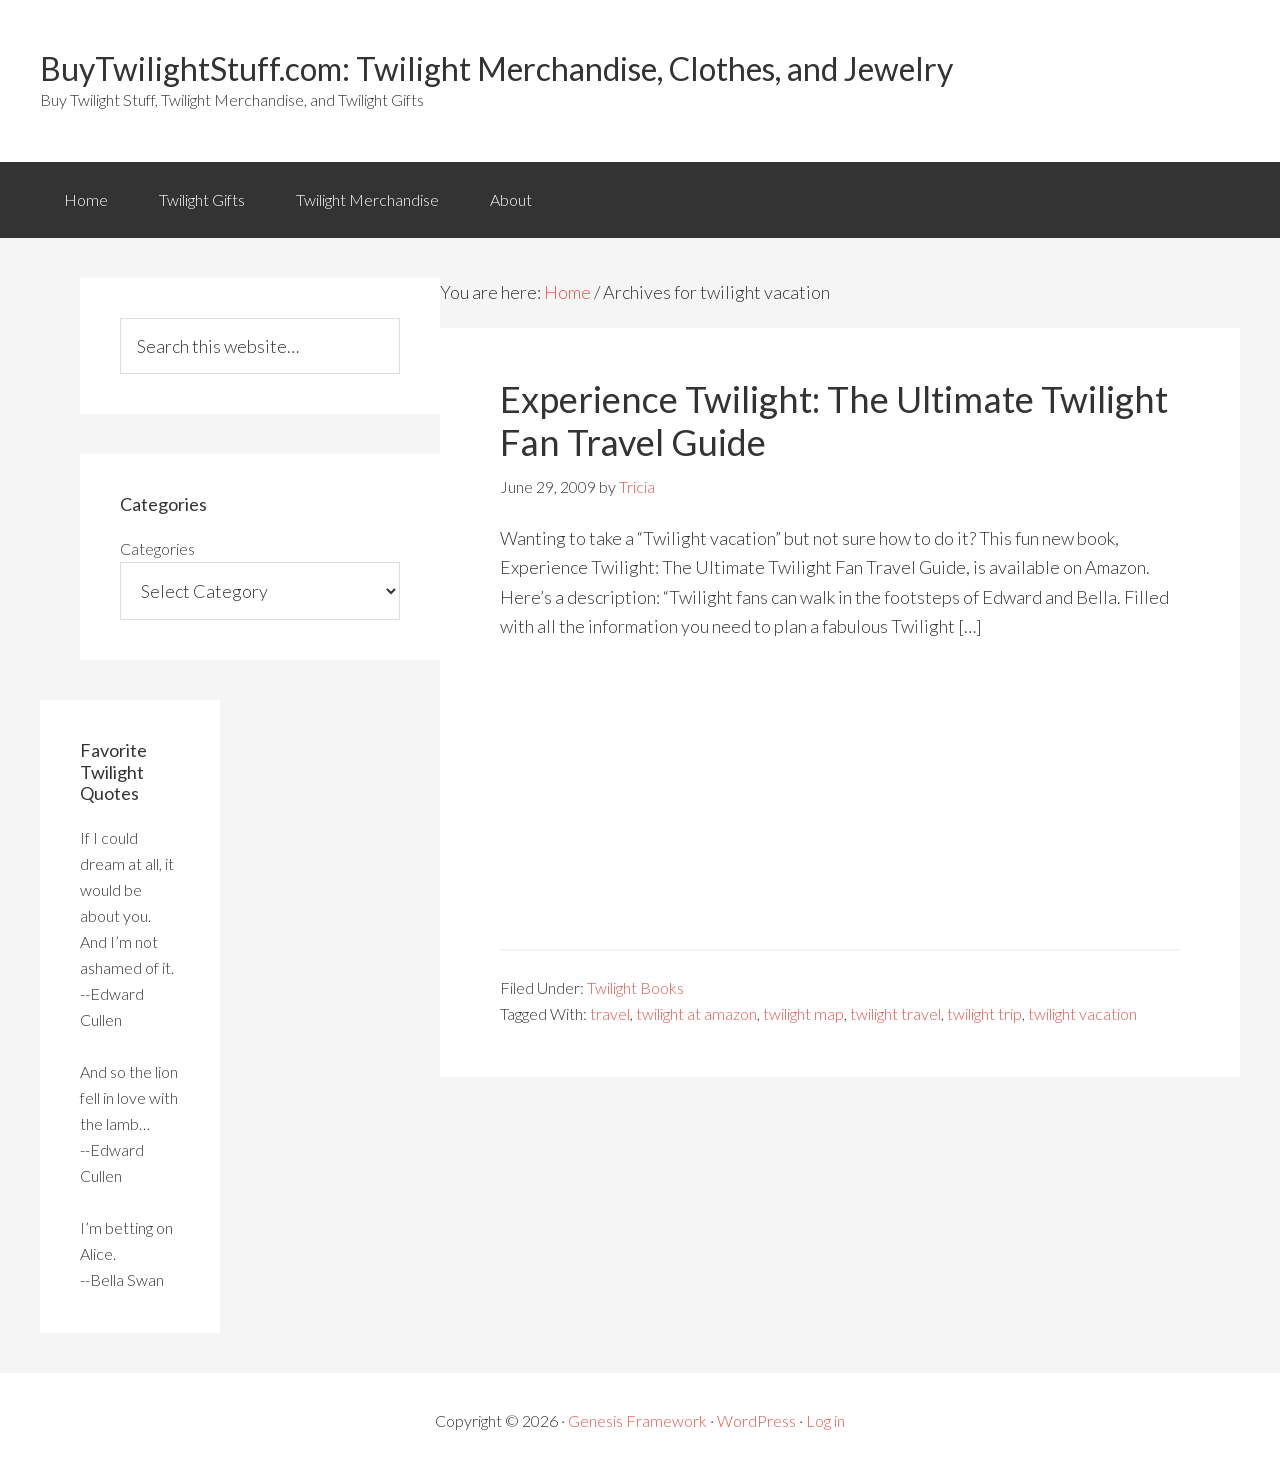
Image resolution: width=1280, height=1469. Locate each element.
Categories (157, 548)
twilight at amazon (696, 1013)
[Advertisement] (840, 809)
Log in (825, 1420)
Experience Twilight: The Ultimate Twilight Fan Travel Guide (834, 420)
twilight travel (895, 1013)
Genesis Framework (637, 1420)
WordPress (756, 1420)
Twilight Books (635, 987)
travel (610, 1013)
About (511, 199)
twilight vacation (1082, 1013)
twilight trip (984, 1013)
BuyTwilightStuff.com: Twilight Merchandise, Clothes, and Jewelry (496, 68)
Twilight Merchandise (367, 199)
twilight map (803, 1013)
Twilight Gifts (202, 199)
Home (86, 199)
